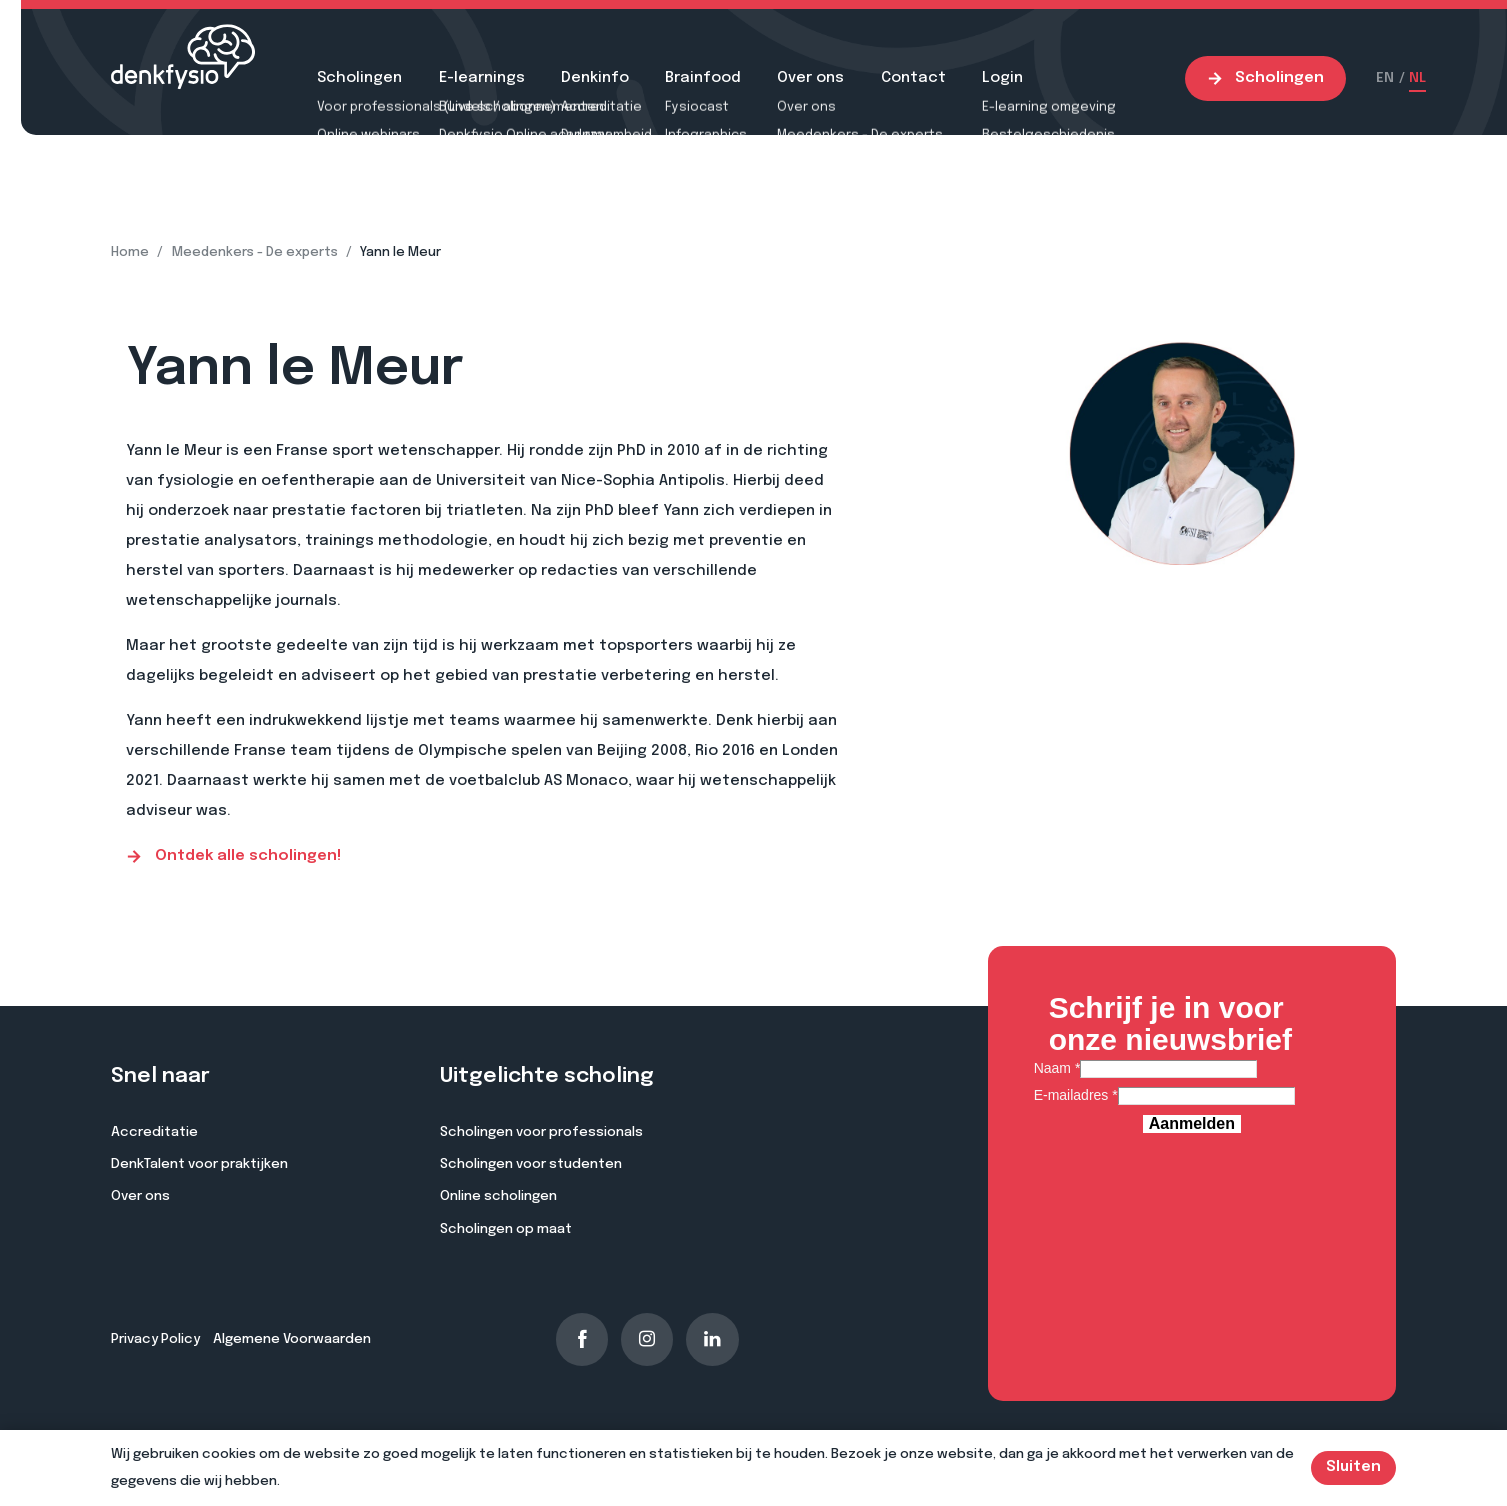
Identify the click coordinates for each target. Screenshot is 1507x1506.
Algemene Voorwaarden (292, 1339)
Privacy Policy (155, 1339)
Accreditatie (154, 1132)
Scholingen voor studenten (531, 1164)
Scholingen (359, 78)
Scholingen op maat (506, 1229)
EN (1385, 78)
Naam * (1057, 1068)
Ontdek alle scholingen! (233, 856)
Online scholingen (498, 1196)
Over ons (810, 78)
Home (130, 252)
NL (1417, 78)
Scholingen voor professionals (541, 1132)
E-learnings (482, 78)
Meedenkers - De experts (255, 252)
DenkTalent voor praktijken (199, 1164)
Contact (913, 78)
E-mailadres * (1076, 1095)
